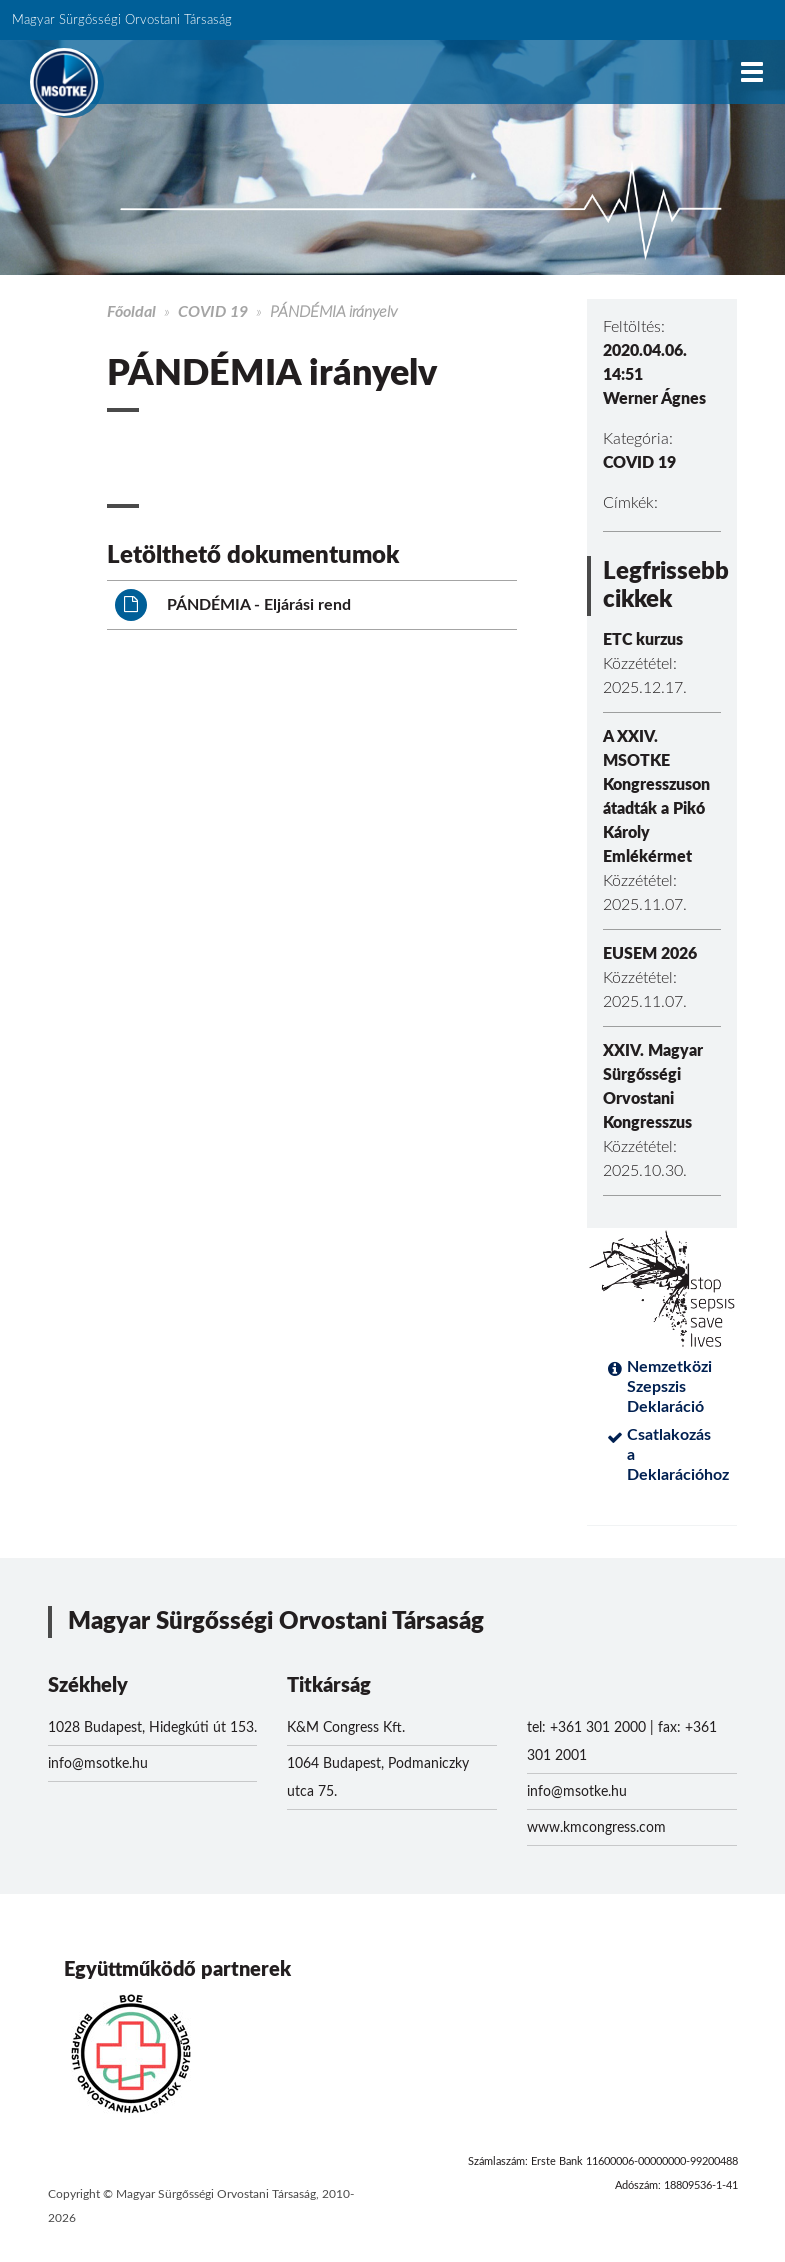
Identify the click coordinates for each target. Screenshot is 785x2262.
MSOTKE (64, 82)
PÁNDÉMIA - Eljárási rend (233, 605)
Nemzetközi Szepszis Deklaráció (669, 1387)
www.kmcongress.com (596, 1828)
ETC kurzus (643, 640)
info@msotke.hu (98, 1764)
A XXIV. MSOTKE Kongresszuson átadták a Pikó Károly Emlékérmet (656, 797)
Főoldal (131, 312)
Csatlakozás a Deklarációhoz (674, 1455)
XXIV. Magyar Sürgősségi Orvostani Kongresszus (653, 1087)
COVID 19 (213, 312)
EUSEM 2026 (650, 954)
